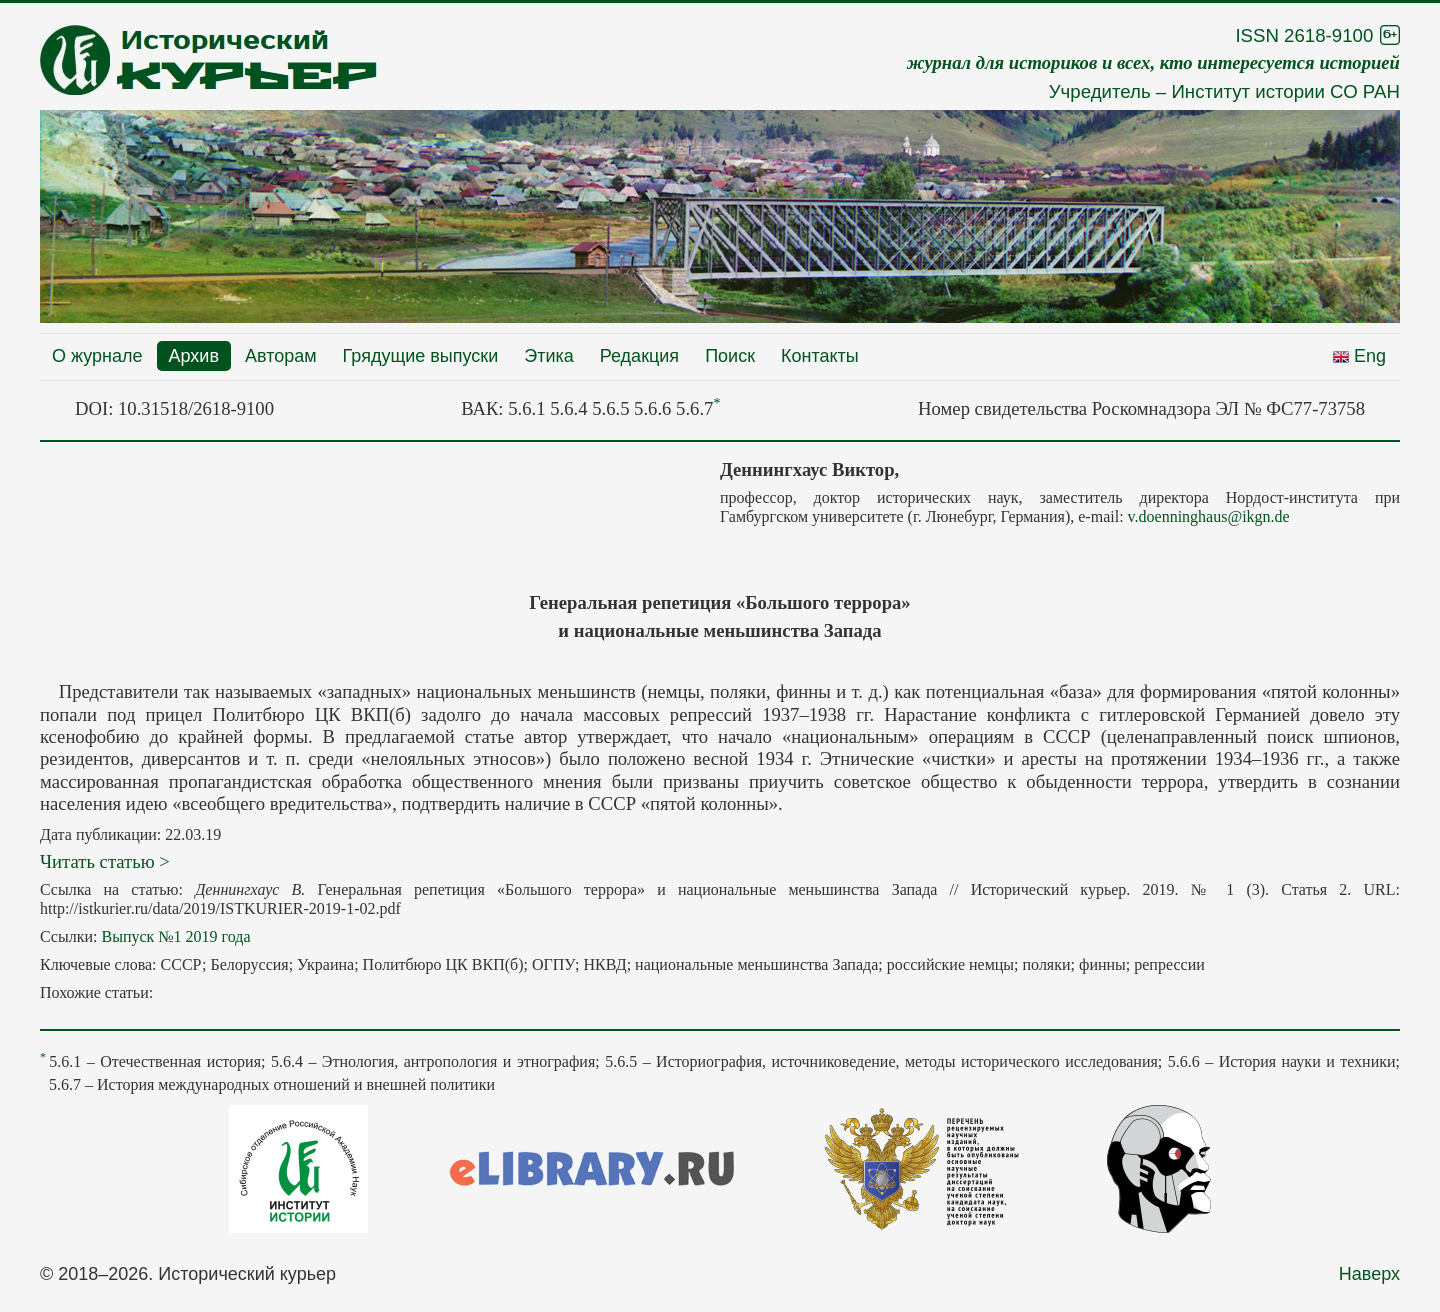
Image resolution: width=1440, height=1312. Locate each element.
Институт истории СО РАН (1285, 91)
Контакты (820, 356)
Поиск (730, 356)
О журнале (97, 356)
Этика (549, 356)
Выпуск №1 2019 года (175, 936)
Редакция (639, 356)
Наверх (1369, 1274)
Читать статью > (105, 861)
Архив (194, 356)
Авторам (281, 356)
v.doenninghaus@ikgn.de (1209, 516)
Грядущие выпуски (421, 356)
